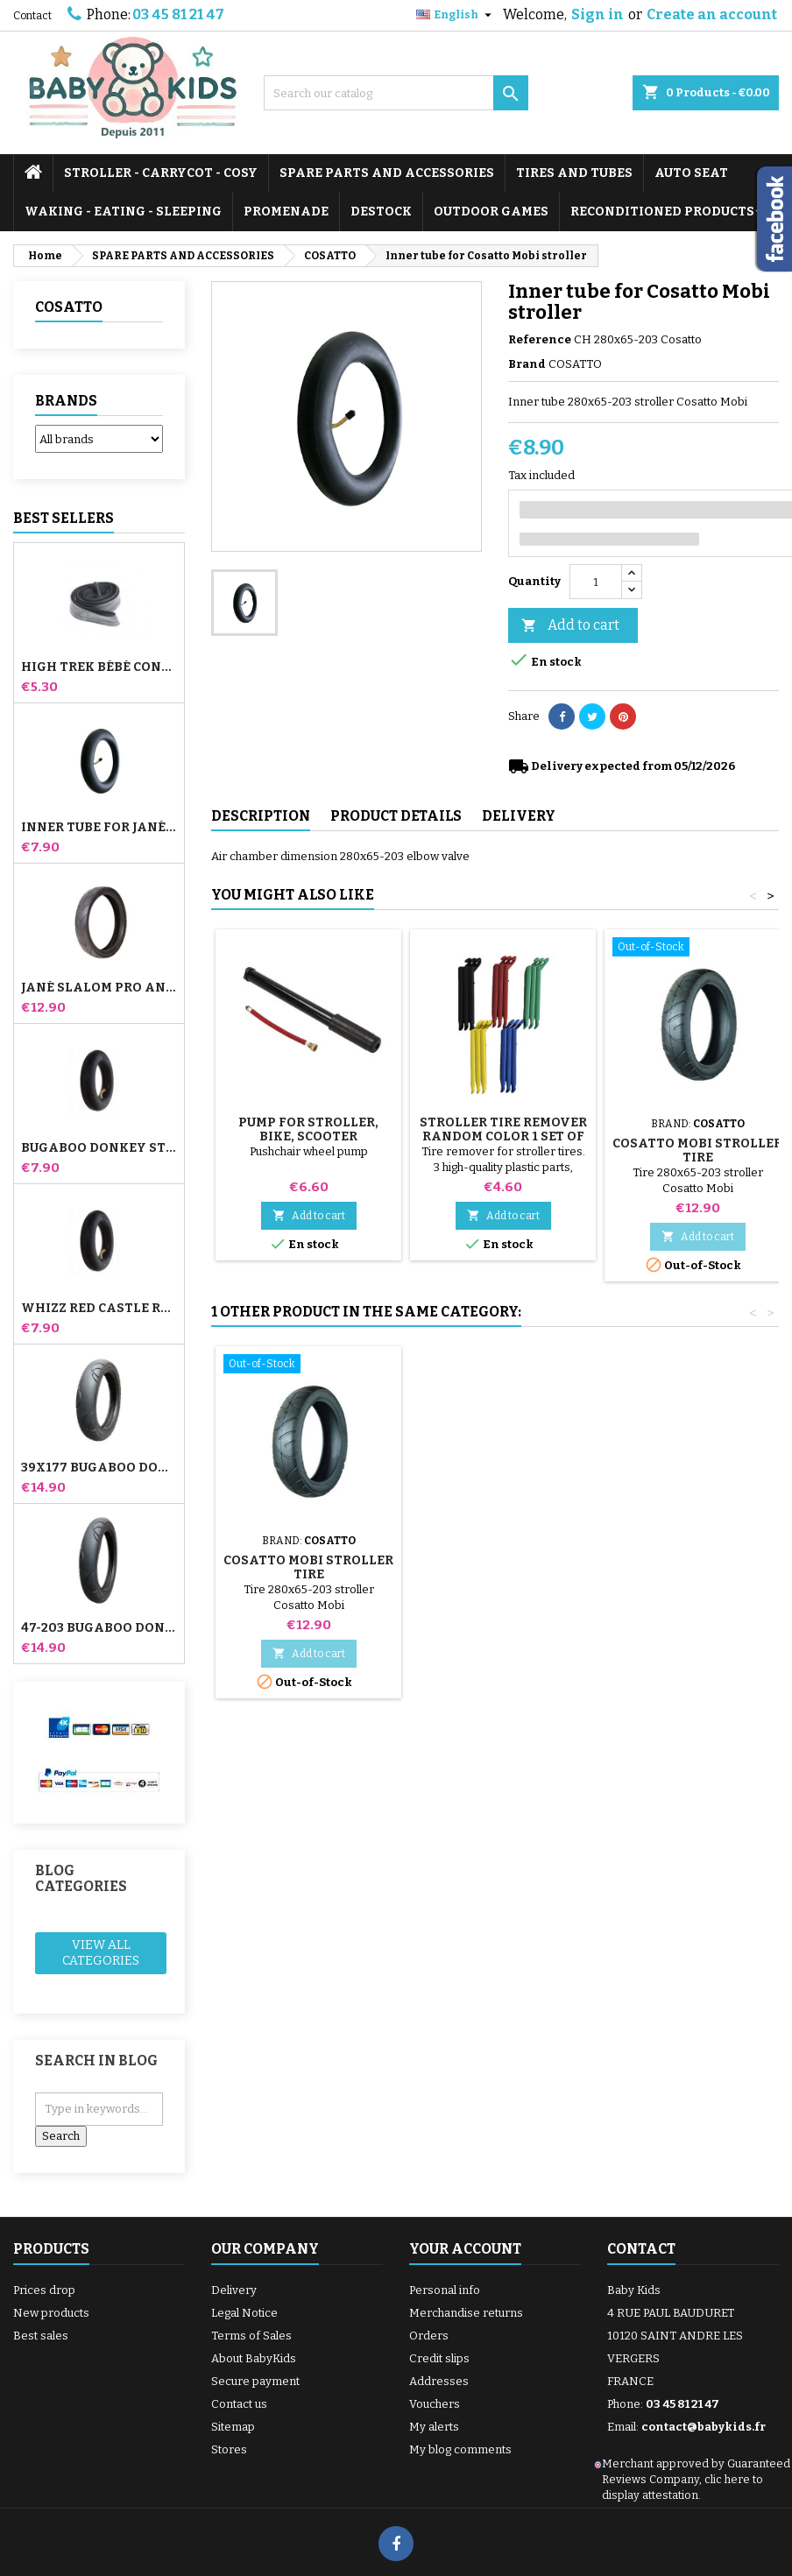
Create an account (712, 14)
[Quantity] (595, 581)
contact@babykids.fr (703, 2426)
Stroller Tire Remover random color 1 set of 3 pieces (503, 1136)
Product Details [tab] (396, 816)
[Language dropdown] (456, 15)
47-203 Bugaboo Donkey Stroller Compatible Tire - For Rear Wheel (99, 1628)
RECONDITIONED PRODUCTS (662, 211)
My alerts (434, 2426)
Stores (229, 2449)
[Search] (395, 92)
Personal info (444, 2290)
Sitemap (233, 2426)
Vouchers (434, 2403)
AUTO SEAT (691, 173)
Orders (429, 2335)
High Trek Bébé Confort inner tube (99, 667)
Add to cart (570, 626)
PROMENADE (286, 211)
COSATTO (69, 307)
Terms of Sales (251, 2335)
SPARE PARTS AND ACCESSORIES (386, 173)
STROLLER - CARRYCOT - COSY (161, 173)
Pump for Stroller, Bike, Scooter (308, 1129)
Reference (539, 339)
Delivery (234, 2290)
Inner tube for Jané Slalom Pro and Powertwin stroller (99, 828)
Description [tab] (260, 816)
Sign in (597, 14)
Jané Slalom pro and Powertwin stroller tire (99, 988)
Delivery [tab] (518, 816)
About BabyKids (253, 2358)
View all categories (100, 1952)
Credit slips (439, 2358)
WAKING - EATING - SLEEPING (123, 211)
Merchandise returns (466, 2312)
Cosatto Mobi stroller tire (697, 1150)
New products (51, 2312)
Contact (32, 16)
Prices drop (44, 2290)
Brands (66, 400)
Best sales (40, 2335)
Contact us (239, 2403)
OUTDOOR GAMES (491, 211)
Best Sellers (63, 518)
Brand (527, 364)
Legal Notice (244, 2312)
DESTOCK (381, 211)
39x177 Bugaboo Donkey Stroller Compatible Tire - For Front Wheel (99, 1468)
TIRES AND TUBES (574, 173)
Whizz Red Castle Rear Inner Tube (99, 1309)
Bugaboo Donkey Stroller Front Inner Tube (99, 1148)
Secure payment (255, 2381)
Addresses (439, 2381)
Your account (465, 2249)
